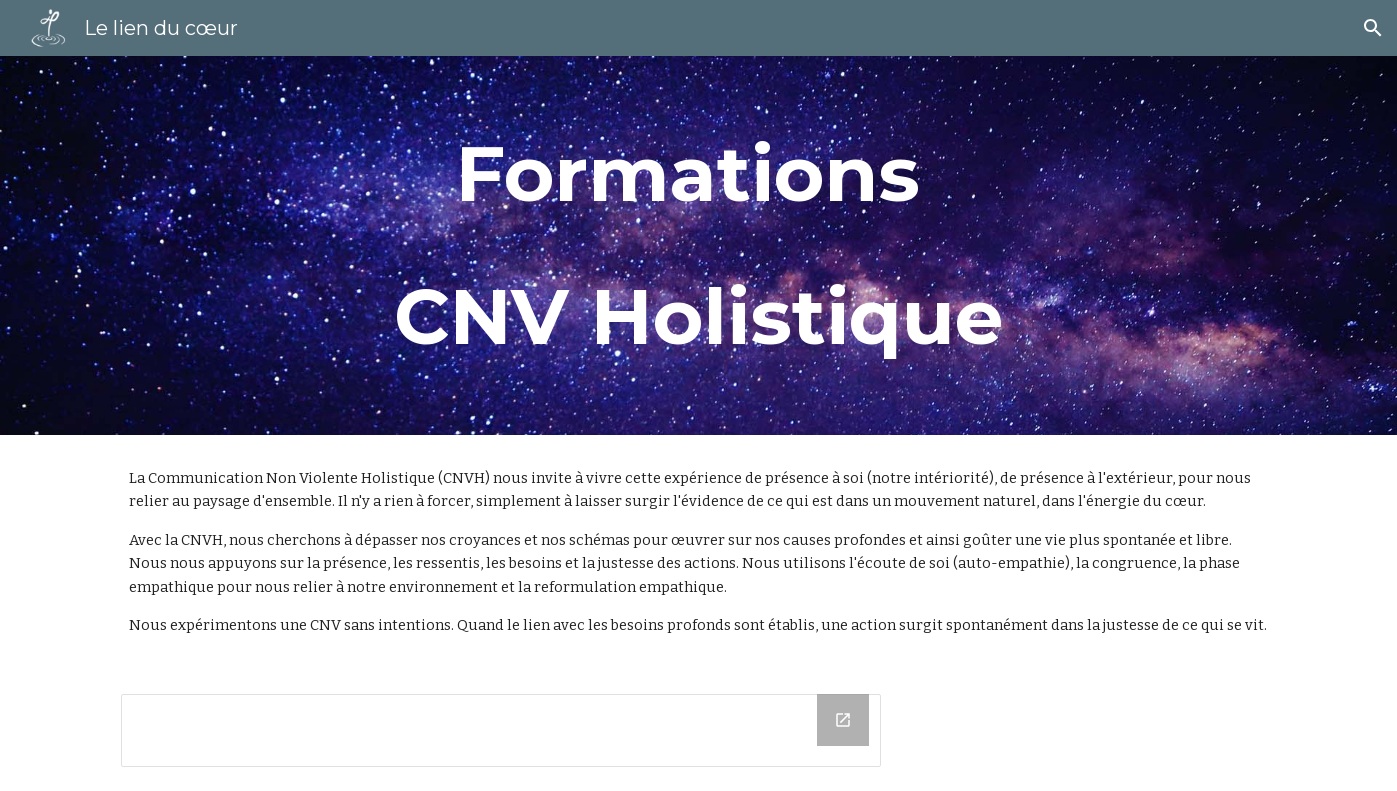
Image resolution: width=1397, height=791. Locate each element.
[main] (698, 245)
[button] (1373, 28)
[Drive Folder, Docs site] (501, 730)
